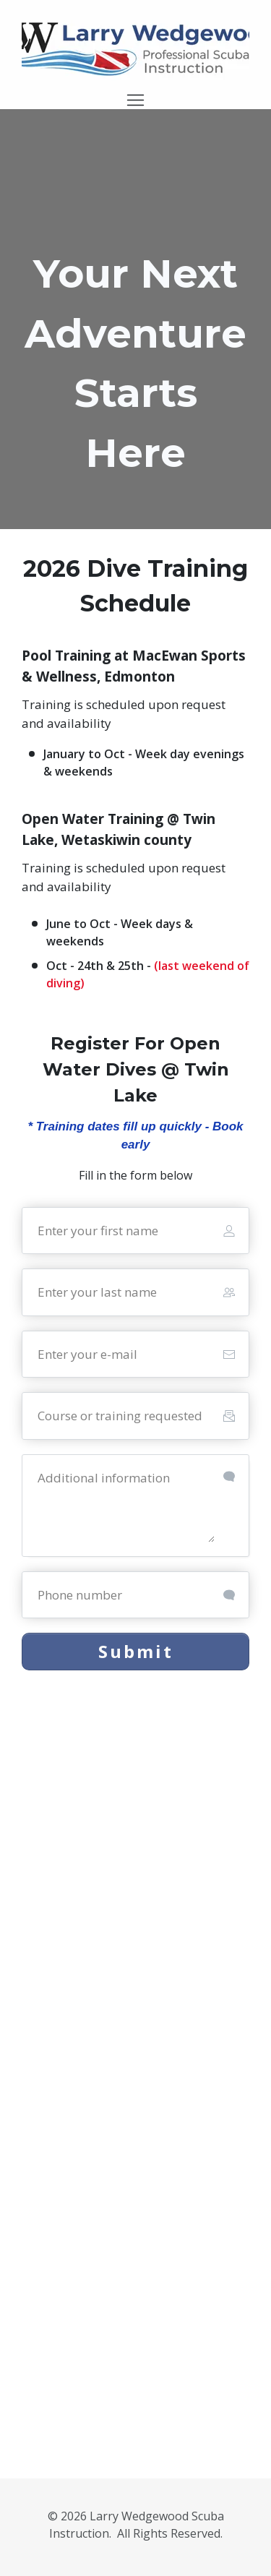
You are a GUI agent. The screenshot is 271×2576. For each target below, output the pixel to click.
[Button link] (135, 1651)
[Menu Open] (135, 100)
